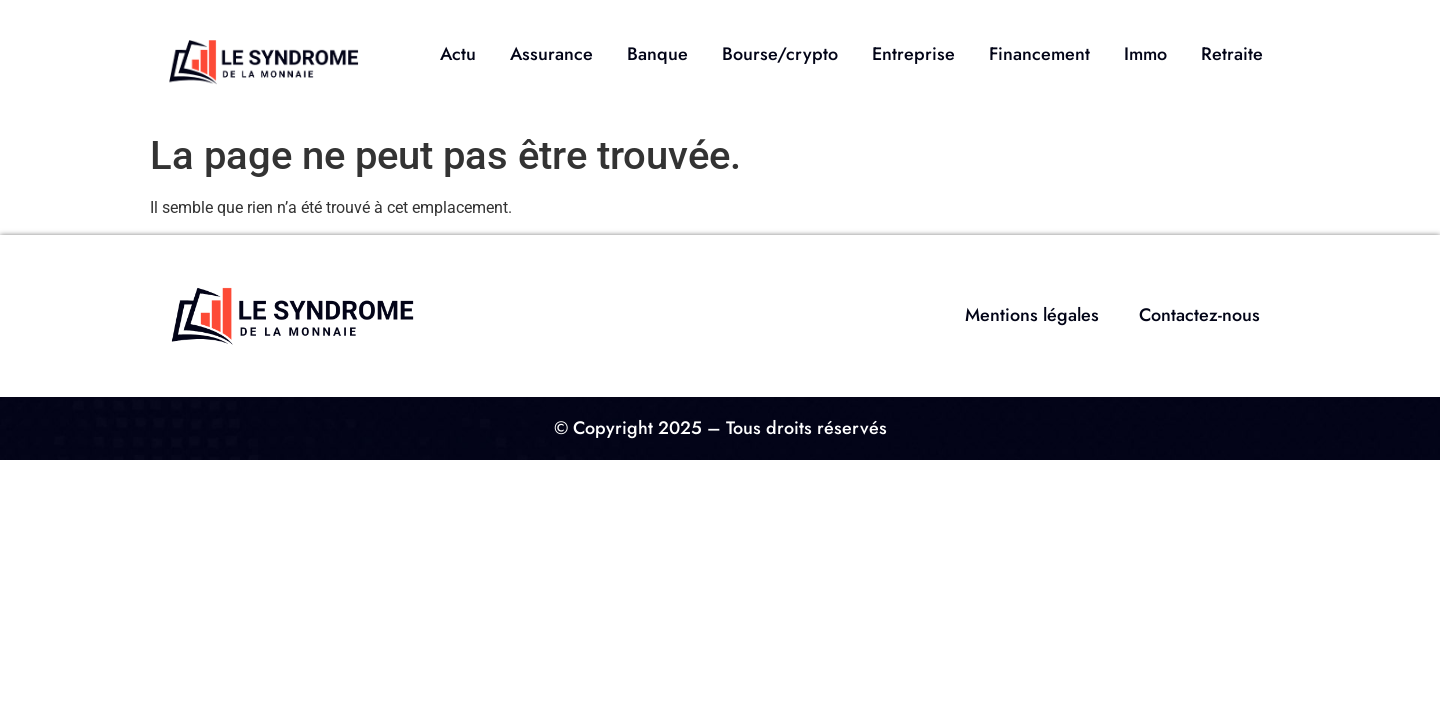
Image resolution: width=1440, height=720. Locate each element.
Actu (458, 54)
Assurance (551, 54)
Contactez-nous (1199, 315)
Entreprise (913, 54)
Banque (657, 54)
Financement (1039, 54)
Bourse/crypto (780, 54)
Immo (1145, 54)
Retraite (1232, 54)
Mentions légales (1032, 315)
